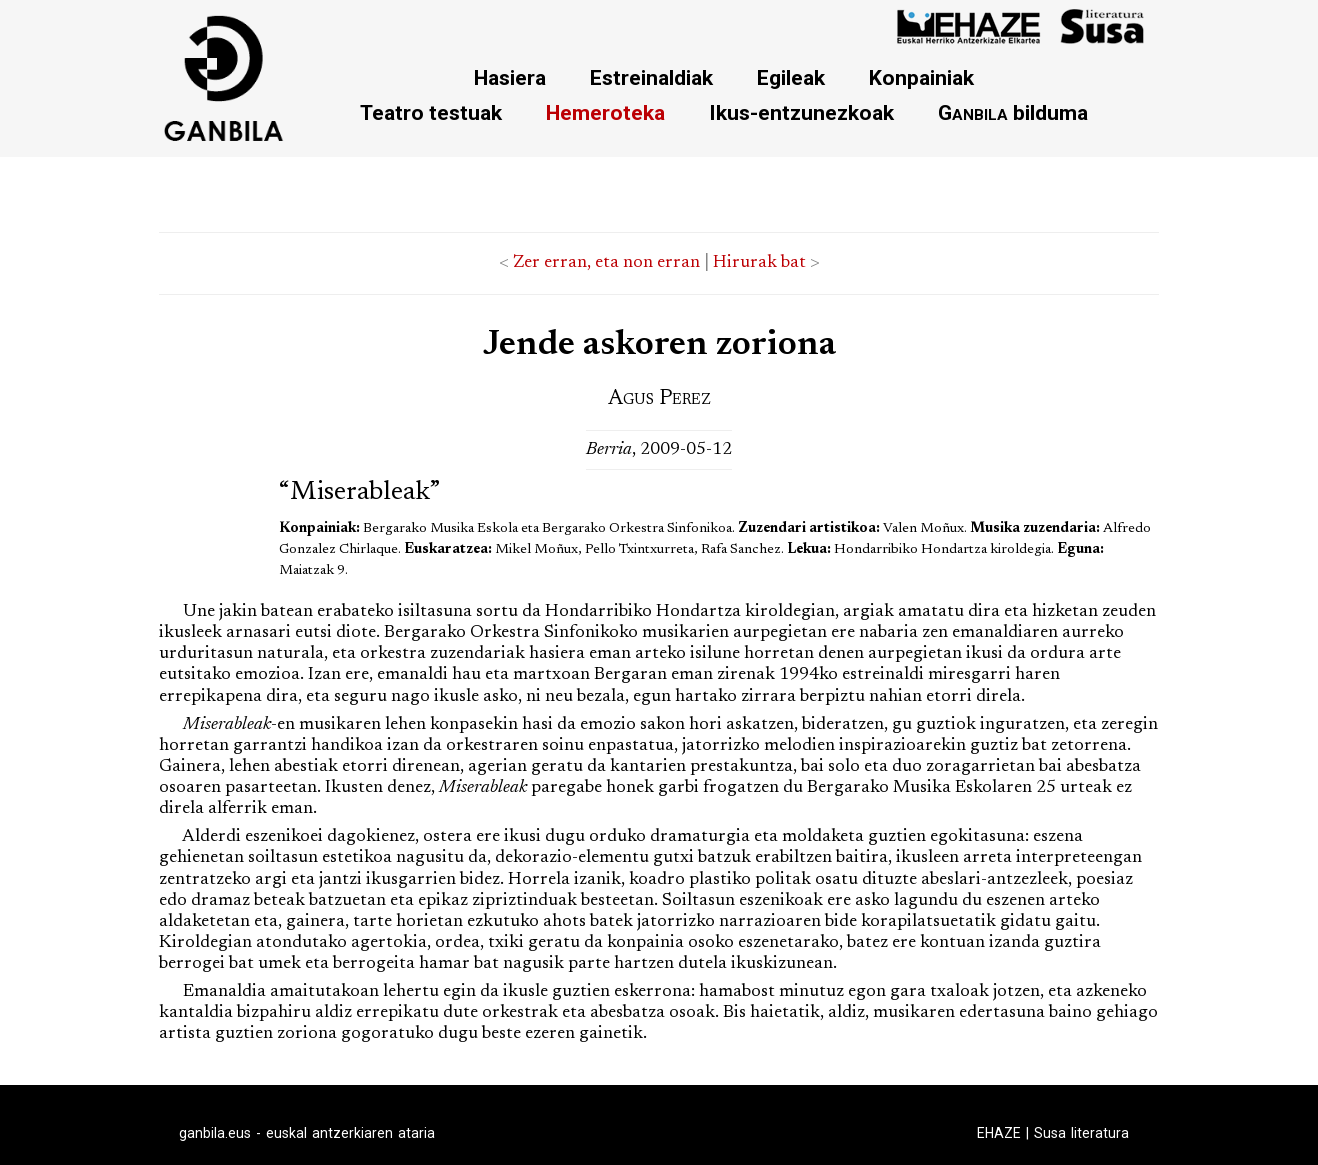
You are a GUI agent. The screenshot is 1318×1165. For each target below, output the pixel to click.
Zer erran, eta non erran (606, 263)
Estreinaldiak (651, 77)
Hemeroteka (605, 112)
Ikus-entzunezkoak (801, 112)
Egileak (791, 77)
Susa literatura (1081, 1133)
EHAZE (999, 1133)
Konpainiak (921, 77)
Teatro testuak (431, 112)
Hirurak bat (759, 263)
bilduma (1013, 112)
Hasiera (510, 77)
